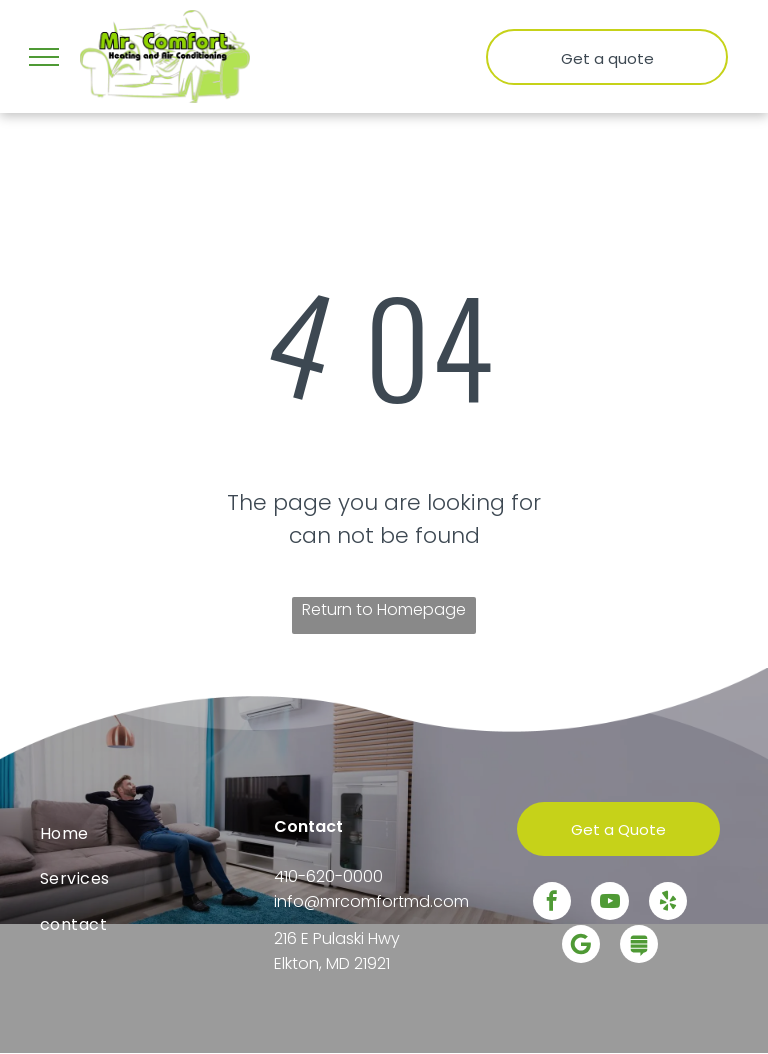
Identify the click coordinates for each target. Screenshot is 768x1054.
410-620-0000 (328, 876)
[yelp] (668, 903)
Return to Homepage (384, 609)
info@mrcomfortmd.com (371, 901)
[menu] (44, 57)
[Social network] (639, 946)
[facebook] (552, 903)
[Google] (581, 946)
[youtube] (610, 903)
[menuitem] (149, 833)
